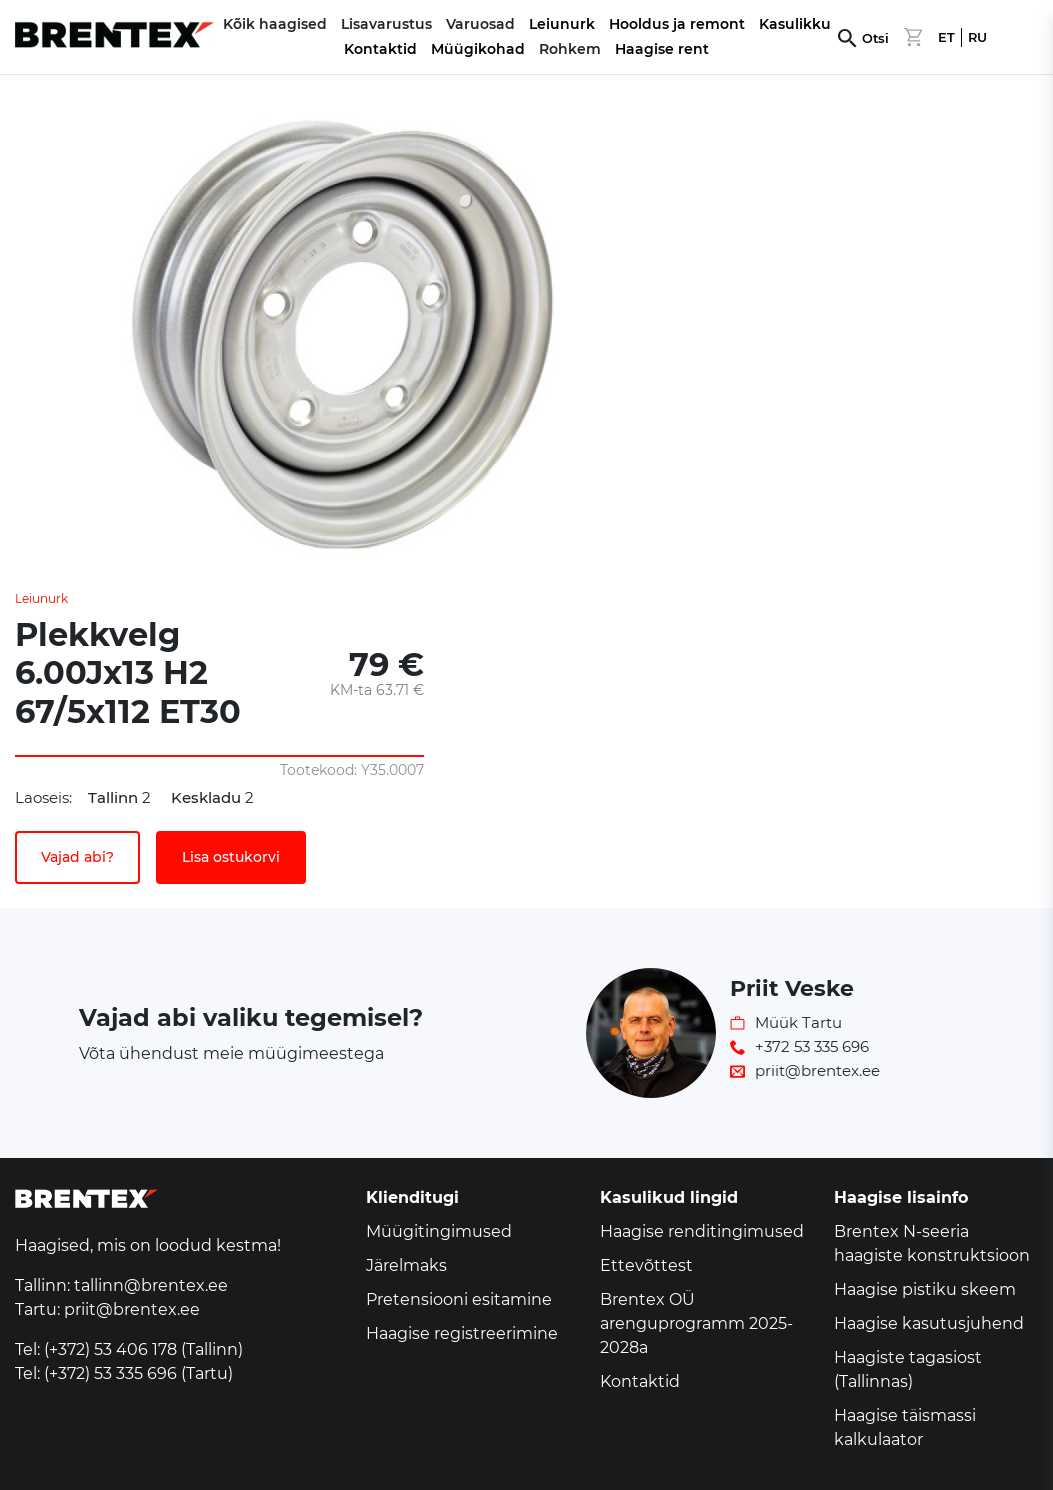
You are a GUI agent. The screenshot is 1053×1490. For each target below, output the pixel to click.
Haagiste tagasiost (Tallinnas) (908, 1369)
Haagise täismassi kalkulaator (905, 1427)
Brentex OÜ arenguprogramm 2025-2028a (696, 1323)
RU (977, 37)
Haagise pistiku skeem (925, 1289)
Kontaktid (380, 49)
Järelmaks (406, 1265)
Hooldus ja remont (677, 24)
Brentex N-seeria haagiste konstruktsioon (932, 1243)
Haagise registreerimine (462, 1333)
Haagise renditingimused (702, 1231)
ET (946, 37)
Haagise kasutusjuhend (929, 1323)
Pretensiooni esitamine (459, 1299)
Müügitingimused (439, 1231)
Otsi (875, 38)
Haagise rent (662, 49)
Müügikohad (478, 49)
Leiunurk (562, 24)
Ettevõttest (646, 1265)
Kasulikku (795, 24)
